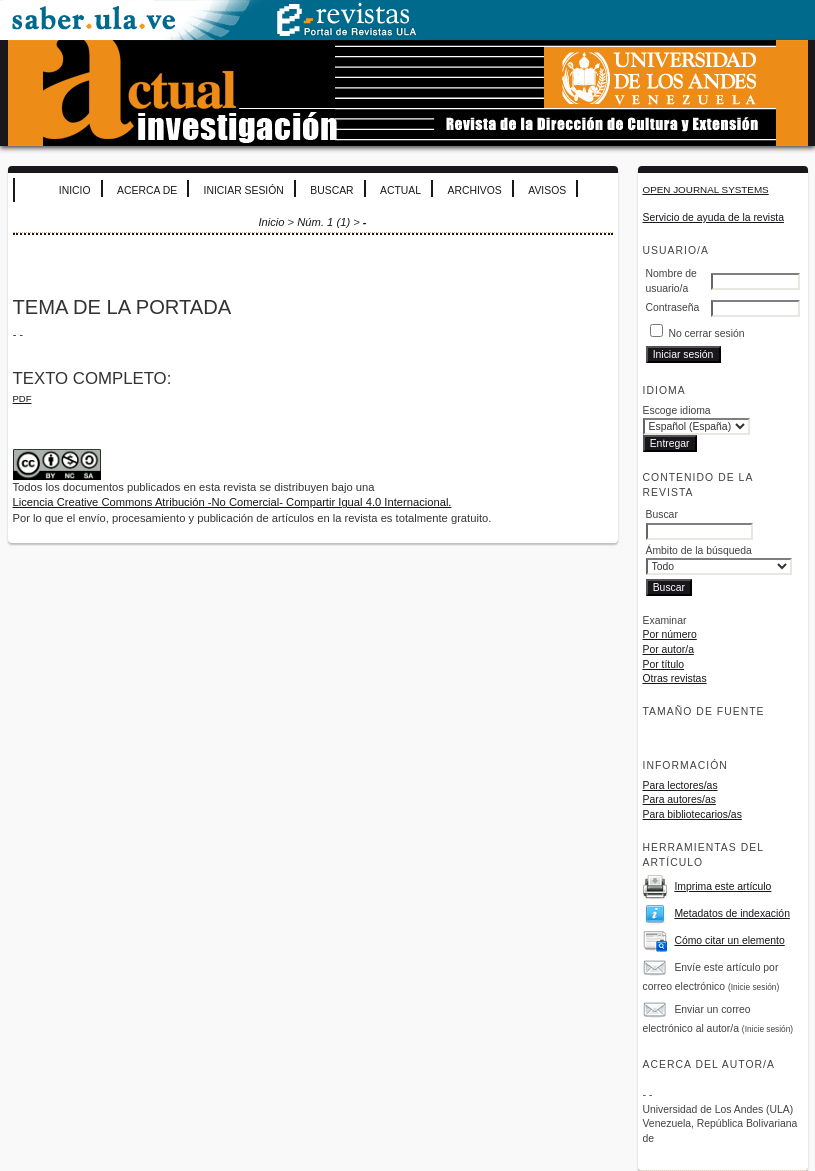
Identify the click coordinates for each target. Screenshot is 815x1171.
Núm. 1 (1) (323, 222)
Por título (664, 664)
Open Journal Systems (706, 189)
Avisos (547, 190)
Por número (670, 634)
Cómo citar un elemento (729, 940)
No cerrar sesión (706, 333)
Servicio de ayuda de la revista (714, 217)
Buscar (331, 190)
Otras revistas (675, 678)
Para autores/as (679, 799)
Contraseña (673, 307)
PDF (22, 398)
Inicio (75, 190)
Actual (400, 190)
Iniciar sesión (244, 190)
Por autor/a (668, 649)
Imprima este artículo (722, 886)
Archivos (475, 190)
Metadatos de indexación (732, 913)
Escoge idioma (677, 410)
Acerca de (147, 190)
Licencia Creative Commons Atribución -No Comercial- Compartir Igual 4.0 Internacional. (232, 502)
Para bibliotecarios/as (692, 814)
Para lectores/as (680, 785)
